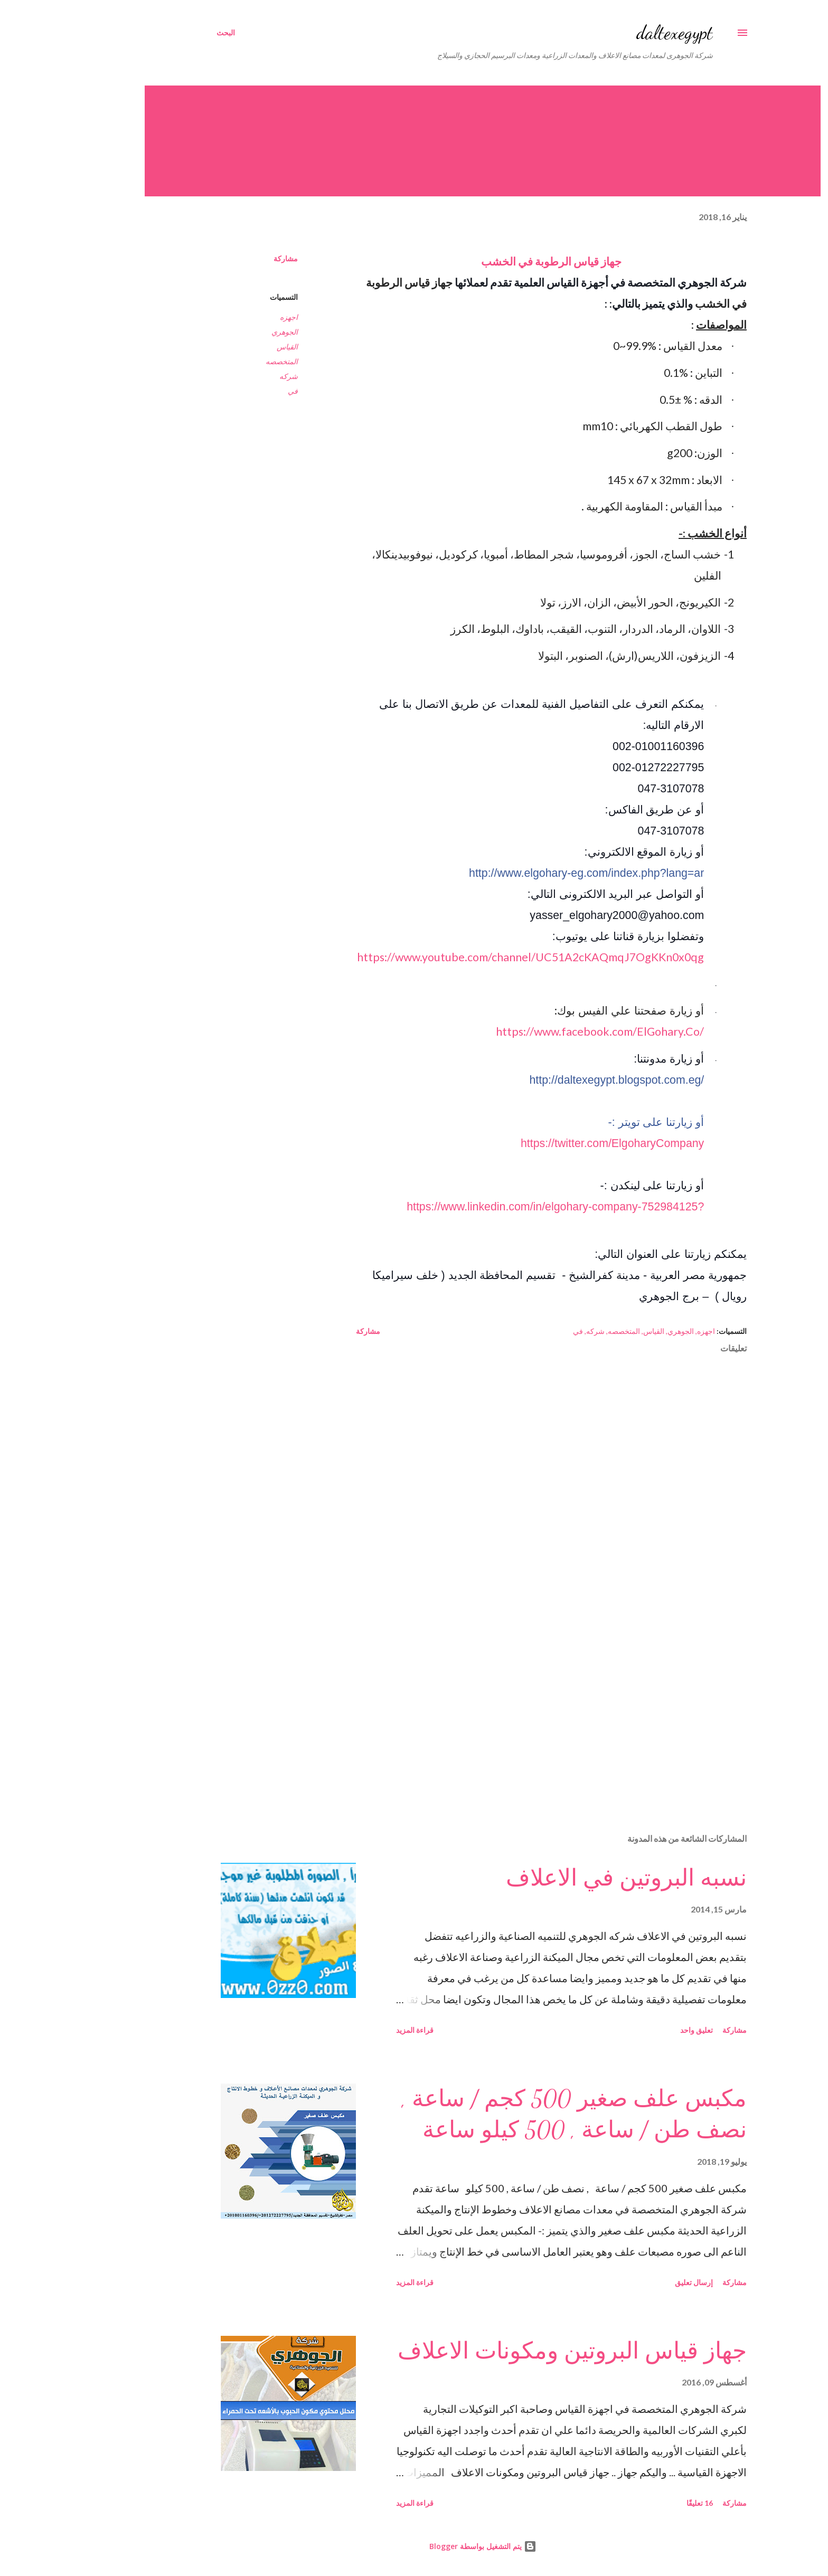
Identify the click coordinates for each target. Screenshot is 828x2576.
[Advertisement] (499, 1702)
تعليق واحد (627, 2029)
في (224, 390)
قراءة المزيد (346, 2029)
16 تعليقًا (631, 2502)
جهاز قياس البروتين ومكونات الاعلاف (503, 2351)
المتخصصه (213, 361)
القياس (218, 346)
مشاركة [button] (217, 258)
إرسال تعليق (625, 2282)
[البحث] (157, 32)
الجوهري (216, 331)
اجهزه (220, 316)
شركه (220, 376)
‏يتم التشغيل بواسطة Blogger (414, 2546)
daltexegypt (606, 32)
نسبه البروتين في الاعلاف (557, 1878)
